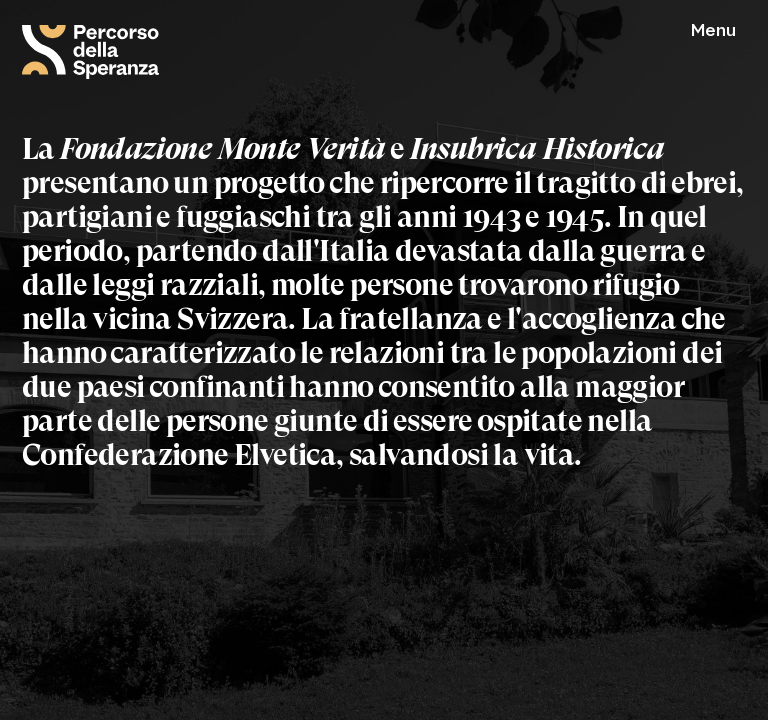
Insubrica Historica (537, 148)
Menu (713, 30)
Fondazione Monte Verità (222, 148)
